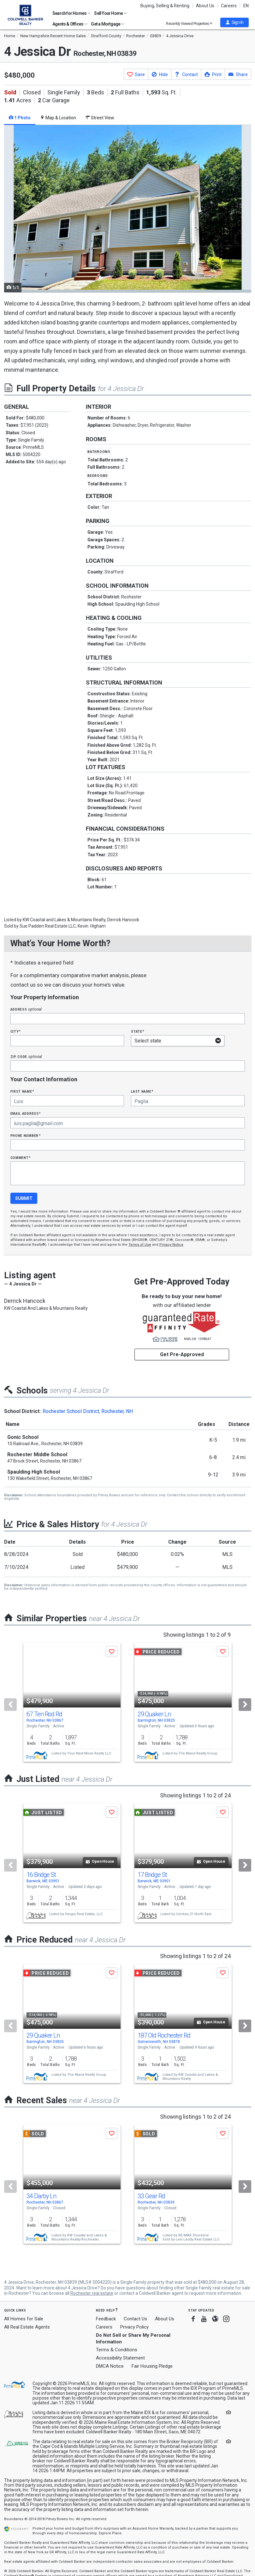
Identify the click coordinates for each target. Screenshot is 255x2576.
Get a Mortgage (107, 24)
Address (26, 1009)
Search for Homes (71, 13)
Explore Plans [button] (110, 2533)
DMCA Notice (110, 2366)
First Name (22, 1091)
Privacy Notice (171, 1245)
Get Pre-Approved (182, 1354)
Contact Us (135, 2319)
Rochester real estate (91, 2293)
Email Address (25, 1113)
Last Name (142, 1091)
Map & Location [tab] (58, 117)
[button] (234, 22)
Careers (229, 5)
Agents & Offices (69, 24)
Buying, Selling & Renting (164, 5)
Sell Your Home (110, 13)
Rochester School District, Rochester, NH (88, 1411)
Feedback (106, 2319)
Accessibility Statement (120, 2358)
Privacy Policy (134, 2327)
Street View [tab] (100, 117)
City (15, 1031)
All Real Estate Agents (27, 2327)
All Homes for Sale (23, 2319)
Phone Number (25, 1135)
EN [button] (246, 5)
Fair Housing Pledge (152, 2366)
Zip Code (26, 1056)
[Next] (245, 1704)
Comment (20, 1157)
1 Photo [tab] (20, 117)
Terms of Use (139, 1245)
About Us (205, 5)
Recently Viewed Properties (189, 23)
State (137, 1031)
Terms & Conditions (116, 2350)
